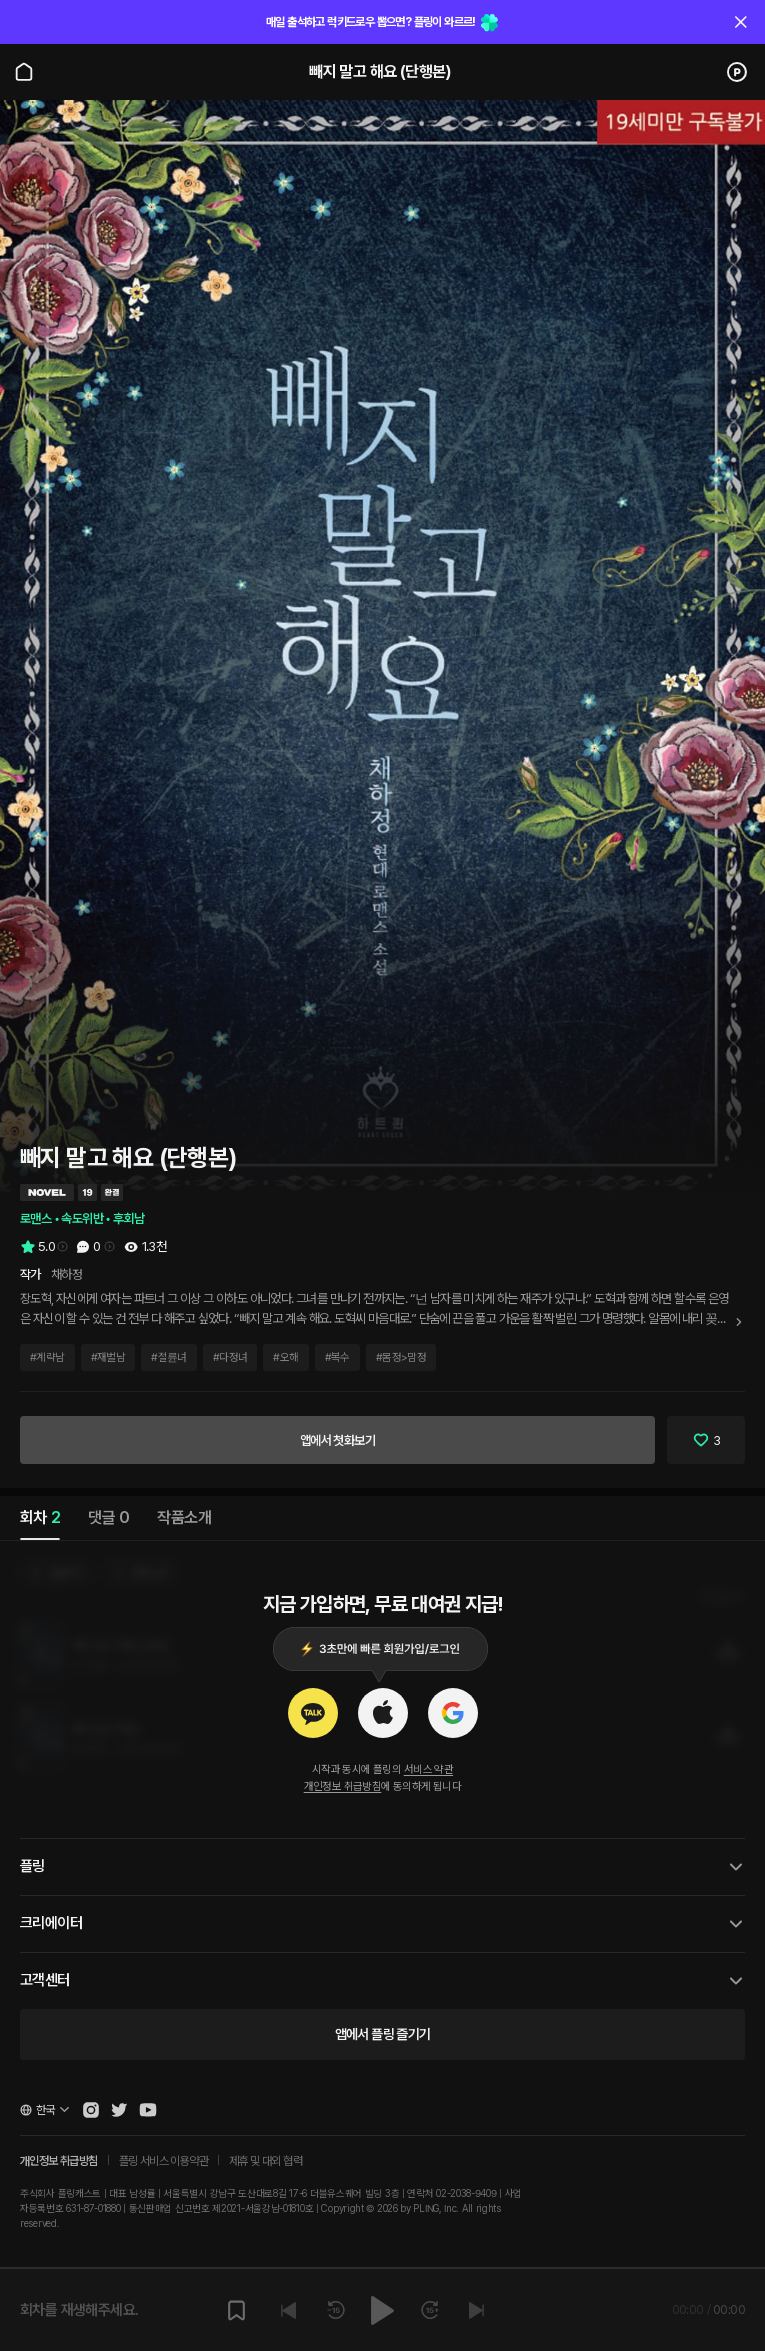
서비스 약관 (428, 1769)
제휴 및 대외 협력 (265, 2161)
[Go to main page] (24, 72)
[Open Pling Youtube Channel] (148, 2110)
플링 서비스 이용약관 (163, 2161)
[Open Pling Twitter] (119, 2110)
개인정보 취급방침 (343, 1786)
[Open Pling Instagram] (91, 2110)
